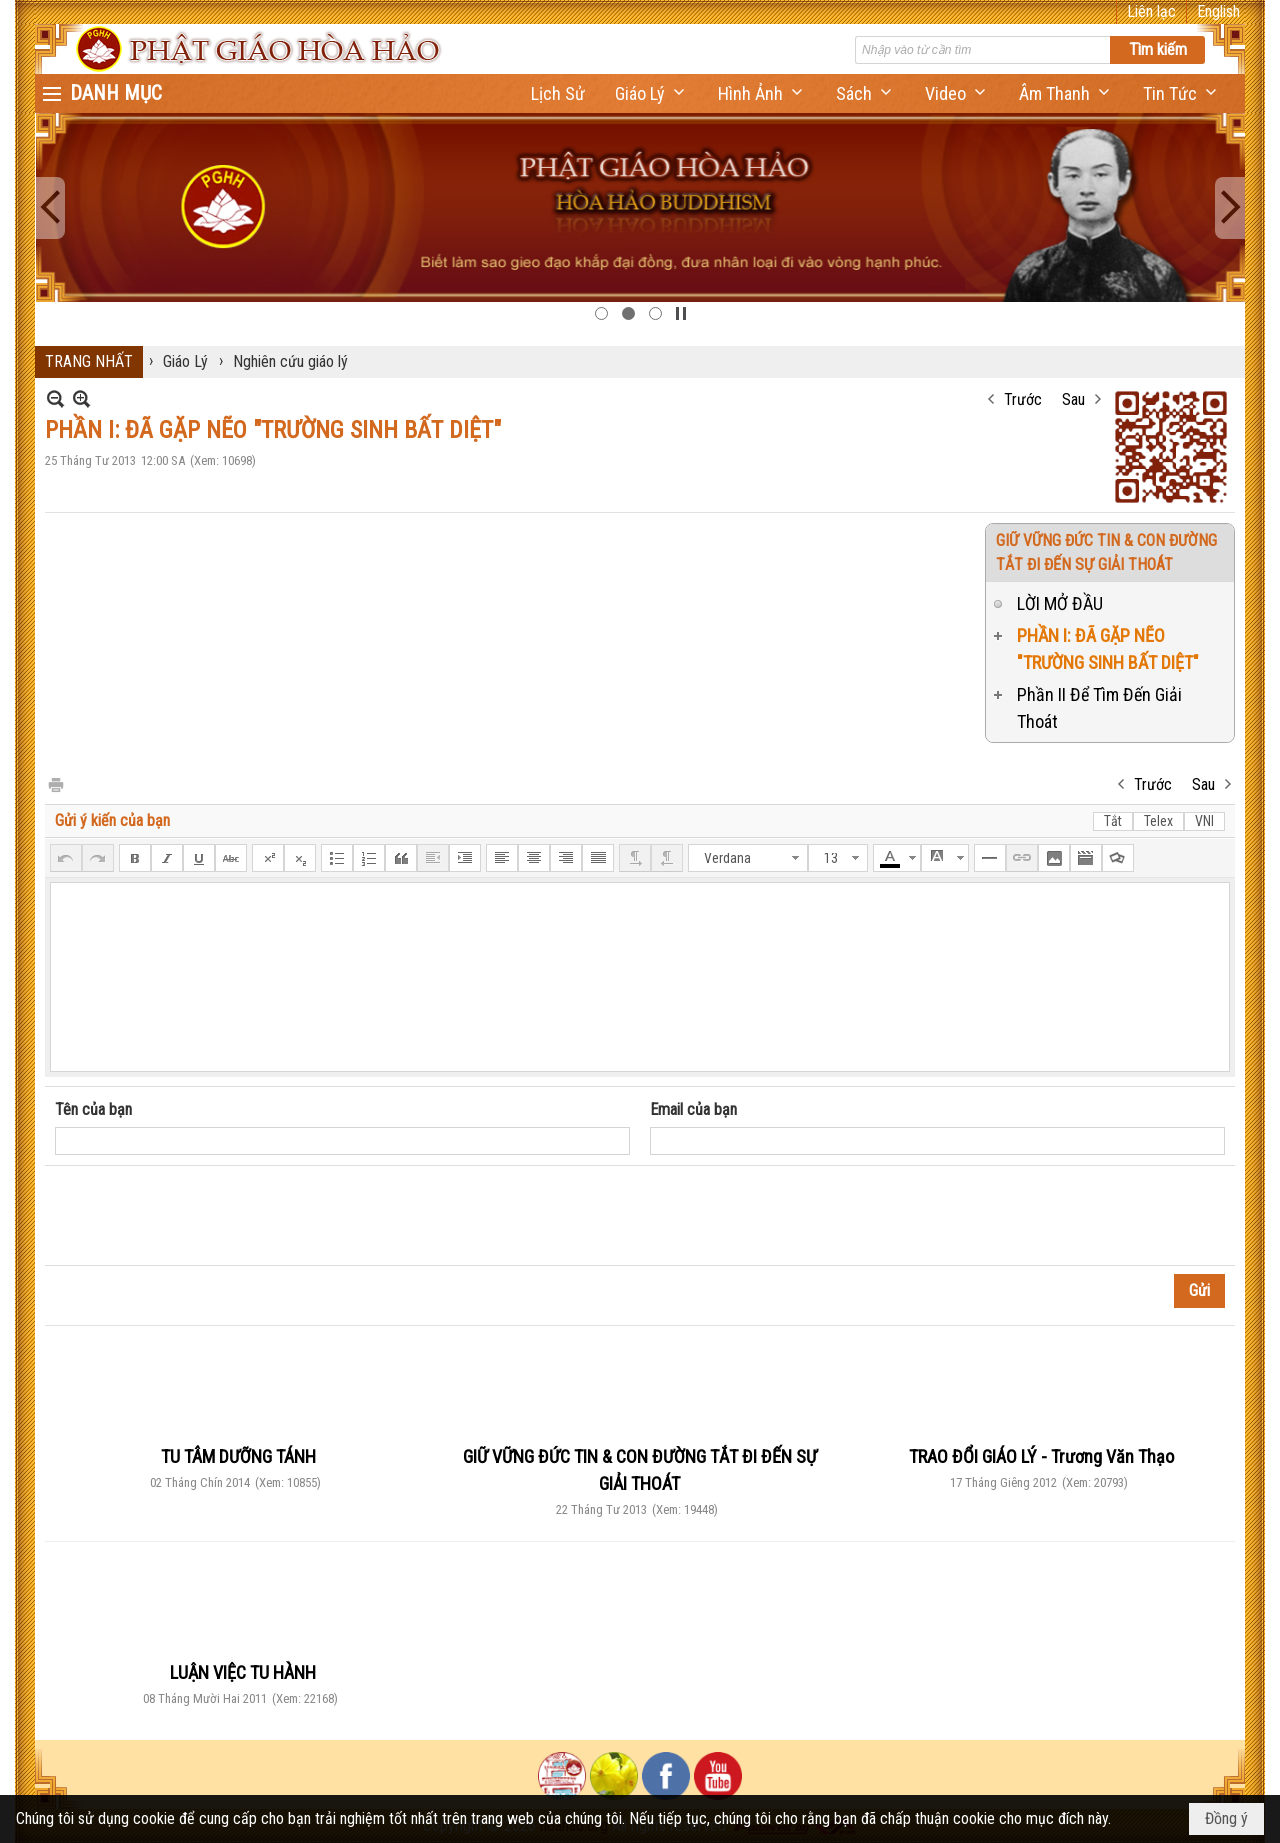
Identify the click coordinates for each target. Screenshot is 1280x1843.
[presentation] (207, 1216)
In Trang (55, 783)
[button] (651, 93)
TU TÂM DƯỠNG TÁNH (238, 1456)
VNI (1204, 821)
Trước (1023, 399)
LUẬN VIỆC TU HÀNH (243, 1672)
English (1218, 11)
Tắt (1113, 821)
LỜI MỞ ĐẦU (1060, 603)
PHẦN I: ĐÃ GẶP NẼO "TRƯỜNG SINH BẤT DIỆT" (1108, 649)
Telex (1158, 821)
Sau (1073, 399)
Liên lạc (1151, 11)
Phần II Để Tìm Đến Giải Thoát (1099, 708)
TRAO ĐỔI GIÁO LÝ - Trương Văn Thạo (1041, 1456)
